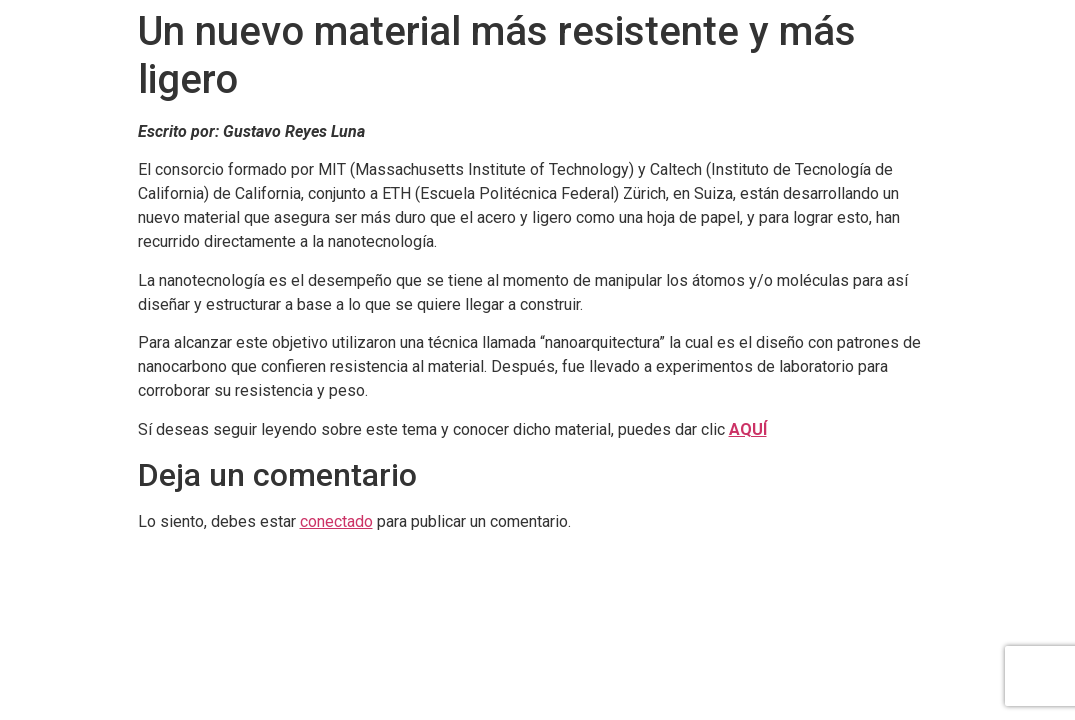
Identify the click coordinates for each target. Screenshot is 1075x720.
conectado (336, 521)
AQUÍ (748, 429)
